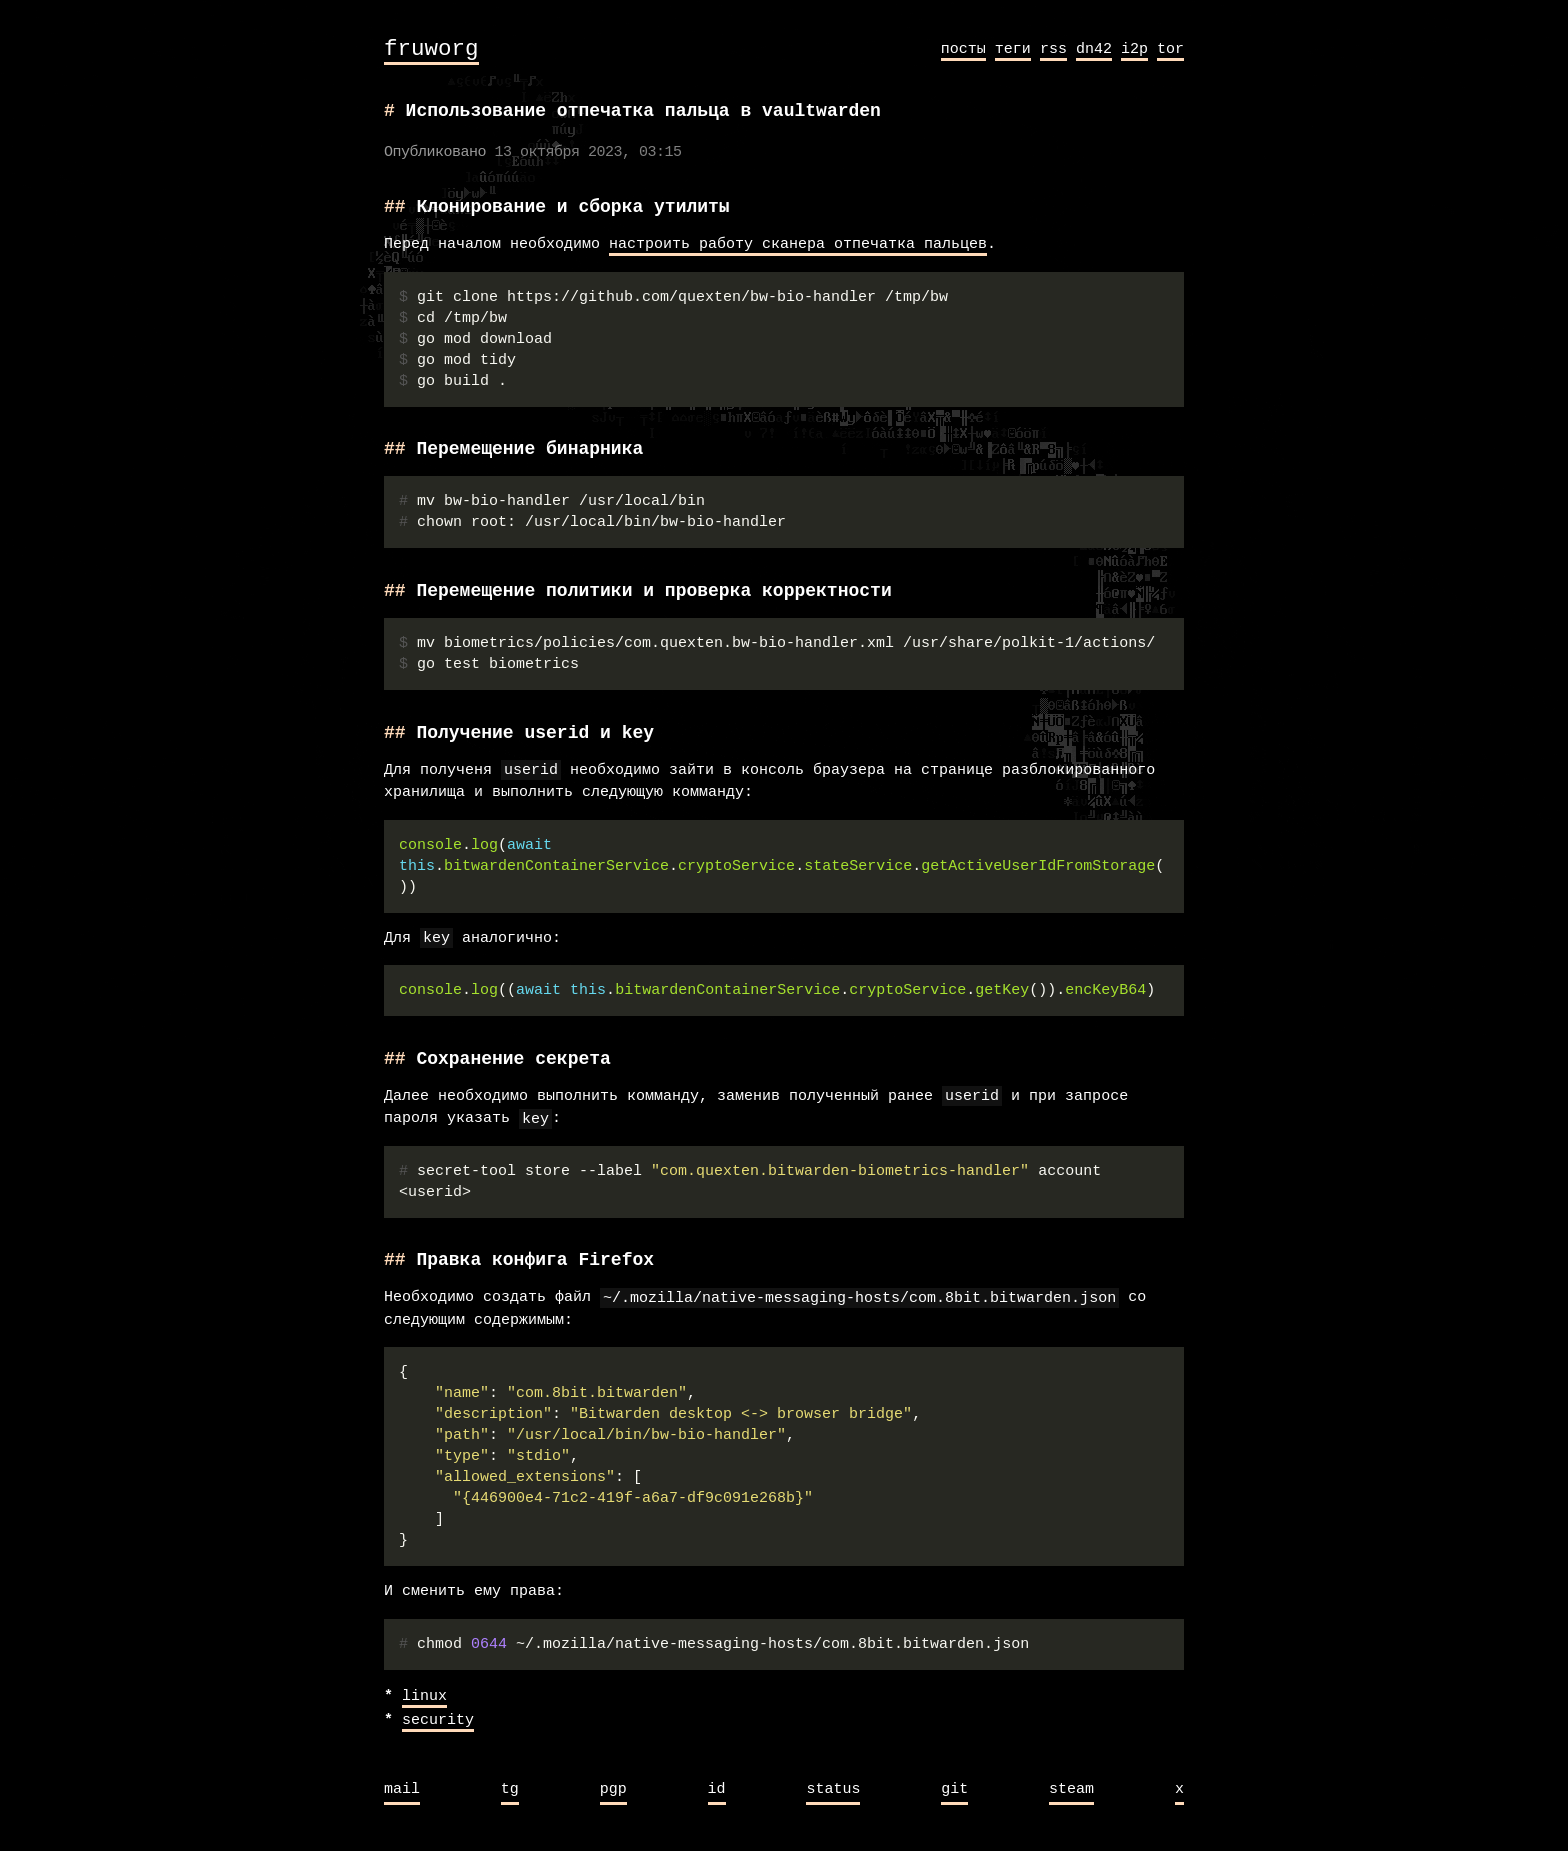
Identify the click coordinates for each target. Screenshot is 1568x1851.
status (833, 1790)
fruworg (431, 49)
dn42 (1094, 49)
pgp (613, 1790)
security (438, 1721)
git (954, 1790)
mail (402, 1790)
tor (1170, 49)
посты (963, 49)
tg (510, 1790)
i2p (1134, 49)
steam (1071, 1790)
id (717, 1790)
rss (1053, 49)
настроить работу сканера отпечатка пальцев (798, 245)
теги (1013, 49)
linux (424, 1697)
